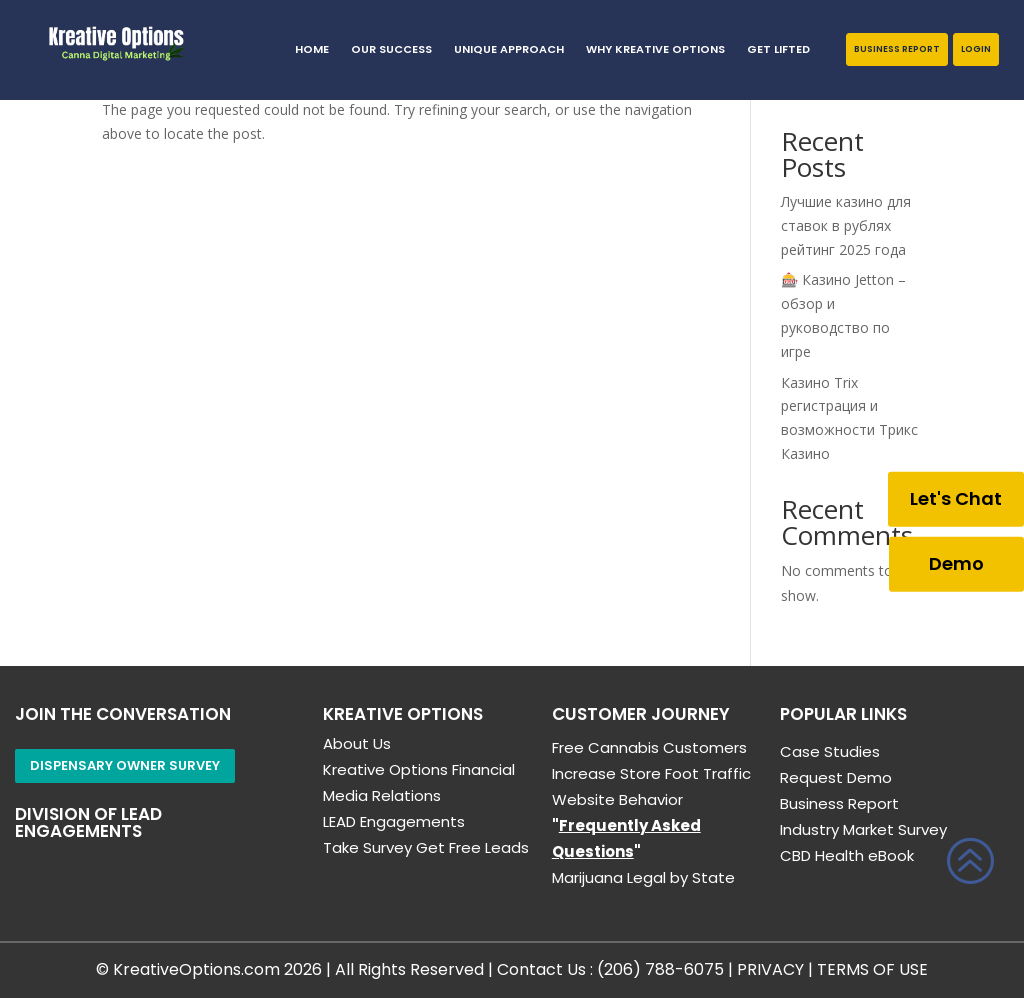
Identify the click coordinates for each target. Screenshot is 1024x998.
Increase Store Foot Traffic (651, 773)
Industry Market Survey (863, 829)
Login (976, 49)
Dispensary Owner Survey (125, 765)
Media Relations (382, 795)
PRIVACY (770, 969)
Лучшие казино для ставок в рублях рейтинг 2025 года (846, 225)
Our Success (391, 49)
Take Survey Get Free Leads (426, 847)
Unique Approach (509, 49)
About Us (357, 743)
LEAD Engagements (394, 821)
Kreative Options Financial (419, 769)
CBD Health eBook (847, 855)
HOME (312, 49)
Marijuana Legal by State (643, 877)
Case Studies (830, 751)
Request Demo (836, 777)
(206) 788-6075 (660, 969)
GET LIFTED (778, 49)
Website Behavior (617, 799)
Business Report (897, 49)
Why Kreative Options (655, 49)
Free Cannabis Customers (649, 747)
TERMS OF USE (872, 969)
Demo (956, 563)
